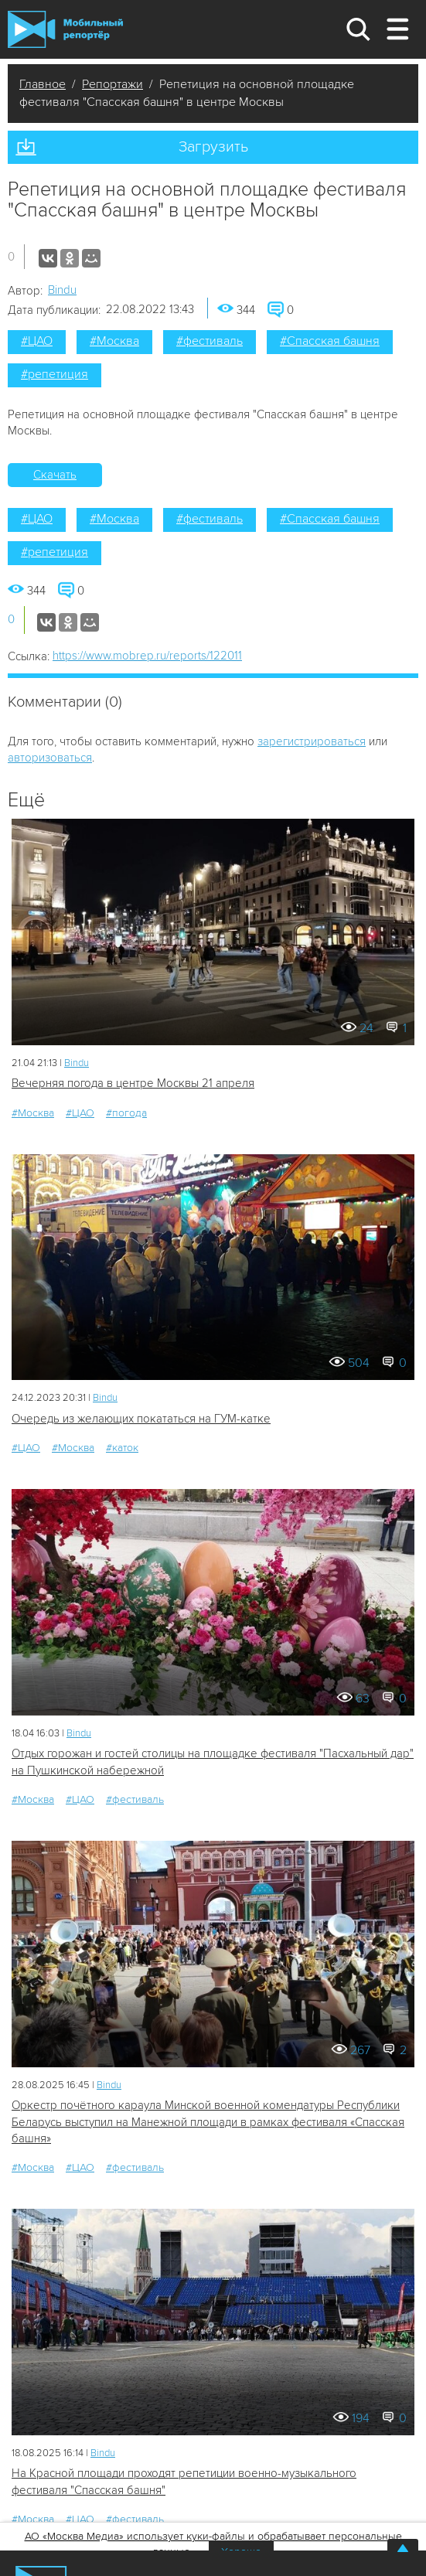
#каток (122, 1447)
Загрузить (213, 147)
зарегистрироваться (311, 741)
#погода (126, 1112)
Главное (42, 84)
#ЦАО (37, 341)
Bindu (62, 290)
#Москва (114, 341)
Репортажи (112, 84)
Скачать (55, 475)
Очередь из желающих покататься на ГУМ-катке (141, 1419)
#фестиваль (209, 341)
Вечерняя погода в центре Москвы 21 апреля (133, 1083)
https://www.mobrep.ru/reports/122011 (147, 656)
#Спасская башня (330, 341)
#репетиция (54, 374)
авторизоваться (50, 758)
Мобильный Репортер (65, 29)
